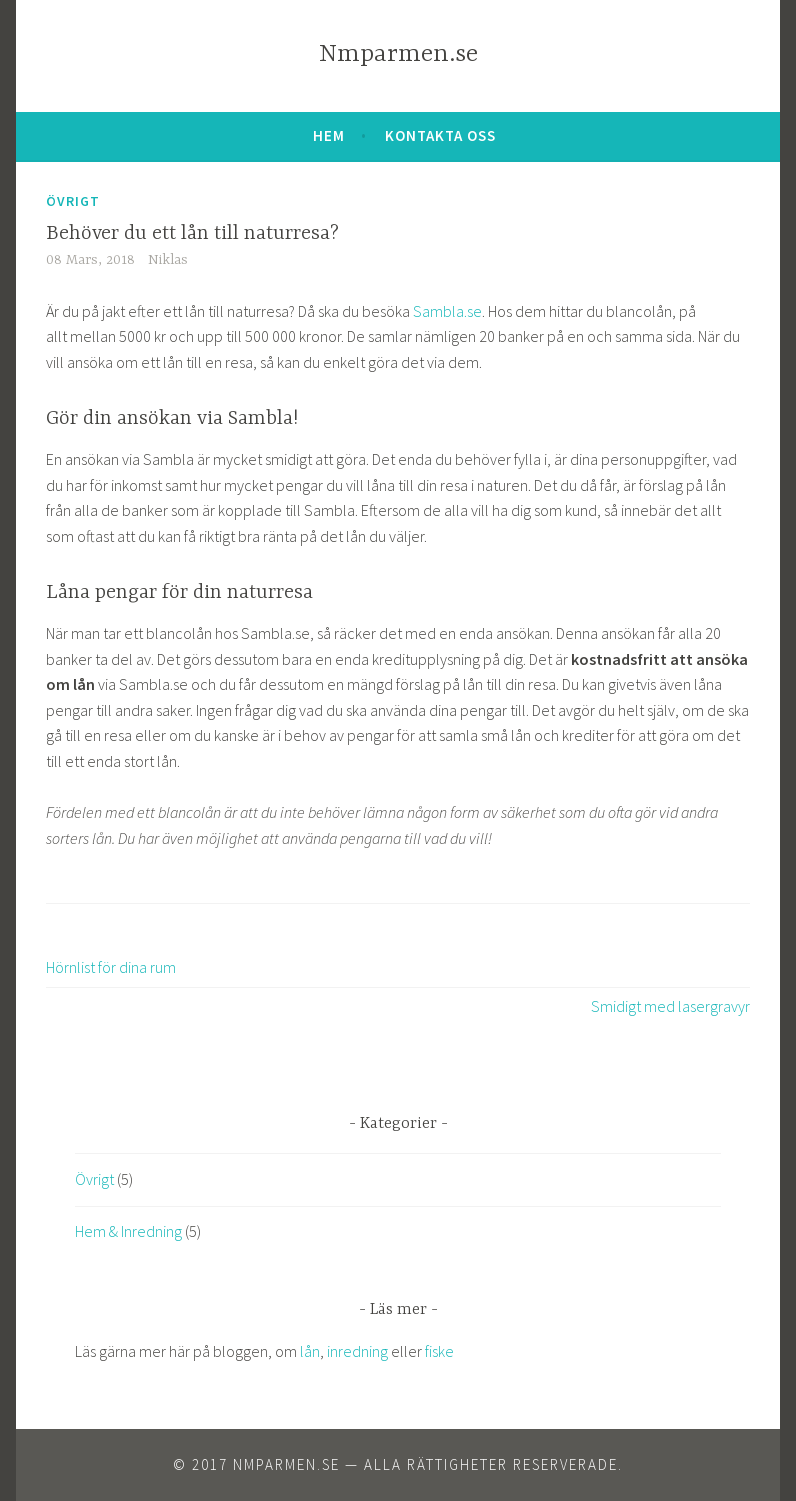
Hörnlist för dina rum (111, 967)
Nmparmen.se (398, 54)
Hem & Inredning (128, 1231)
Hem (329, 135)
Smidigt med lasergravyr (670, 1006)
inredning (357, 1351)
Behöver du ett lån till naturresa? (192, 233)
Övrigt (73, 201)
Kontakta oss (440, 135)
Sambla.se (447, 311)
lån (310, 1351)
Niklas (168, 260)
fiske (439, 1351)
